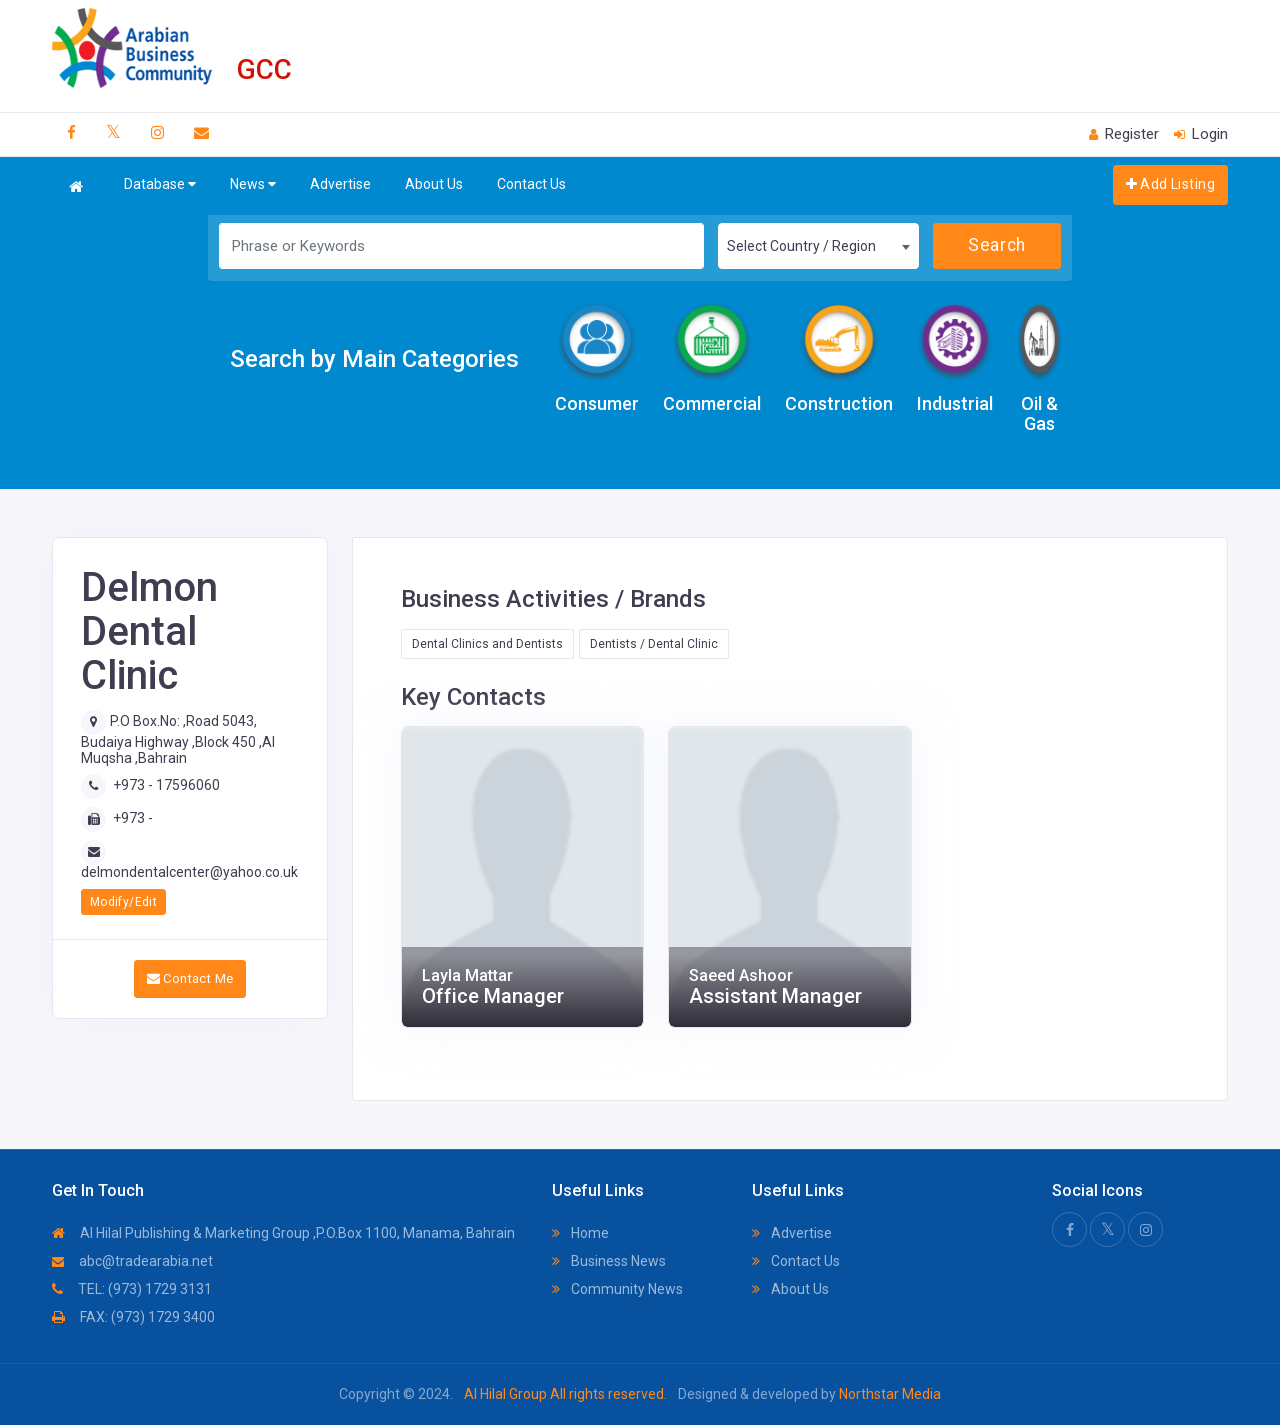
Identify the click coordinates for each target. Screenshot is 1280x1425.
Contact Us (531, 184)
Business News (609, 1261)
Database (160, 184)
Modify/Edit (123, 902)
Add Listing (1170, 184)
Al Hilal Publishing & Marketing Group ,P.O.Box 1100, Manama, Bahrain (283, 1233)
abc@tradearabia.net (132, 1261)
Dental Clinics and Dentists (487, 644)
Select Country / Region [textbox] (801, 246)
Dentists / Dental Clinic (654, 644)
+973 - (133, 818)
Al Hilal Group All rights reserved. (565, 1394)
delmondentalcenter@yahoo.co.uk (189, 872)
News (253, 184)
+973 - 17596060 (166, 785)
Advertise (340, 184)
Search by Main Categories (374, 359)
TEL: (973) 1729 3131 (132, 1289)
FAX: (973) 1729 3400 (133, 1317)
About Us (434, 184)
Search (996, 245)
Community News (617, 1289)
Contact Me (190, 978)
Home (580, 1233)
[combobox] (818, 246)
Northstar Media (888, 1394)
